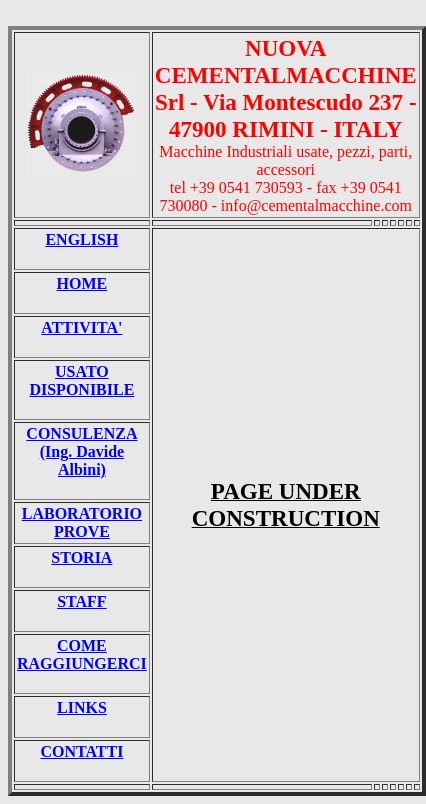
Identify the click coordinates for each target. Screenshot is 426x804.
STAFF (81, 601)
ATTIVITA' (81, 327)
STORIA (81, 557)
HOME (82, 283)
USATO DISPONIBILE (81, 380)
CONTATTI (81, 751)
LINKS (82, 707)
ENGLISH (81, 239)
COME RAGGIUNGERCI (82, 654)
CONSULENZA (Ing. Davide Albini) (81, 451)
